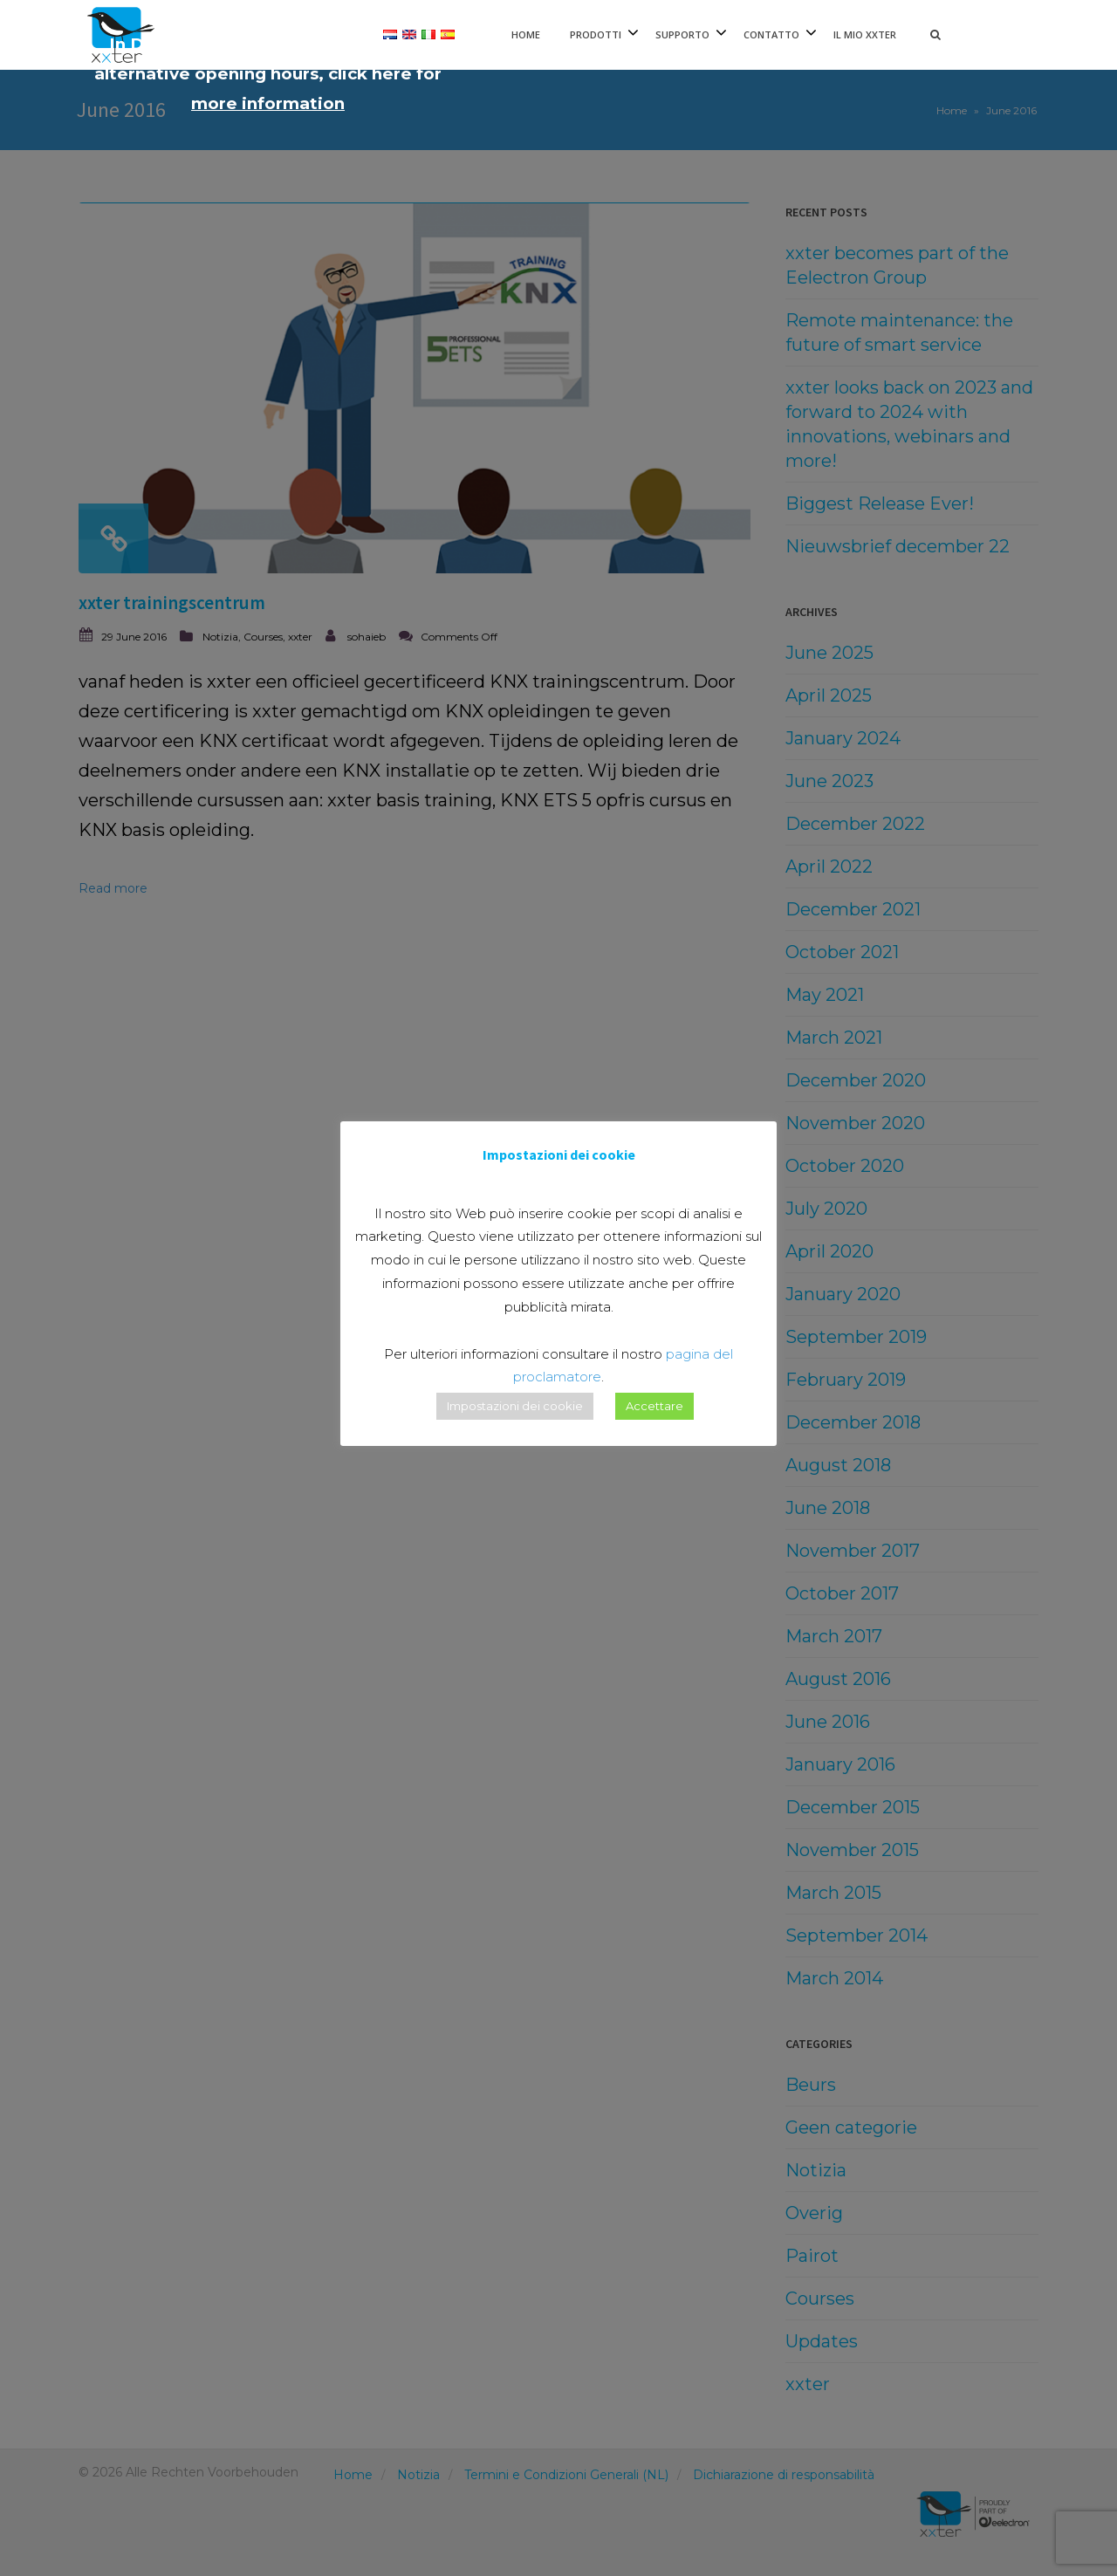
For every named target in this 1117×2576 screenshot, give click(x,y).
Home (525, 34)
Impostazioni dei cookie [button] (515, 1406)
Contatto (771, 34)
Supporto (682, 34)
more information (268, 103)
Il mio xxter (864, 34)
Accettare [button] (654, 1406)
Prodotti (595, 34)
